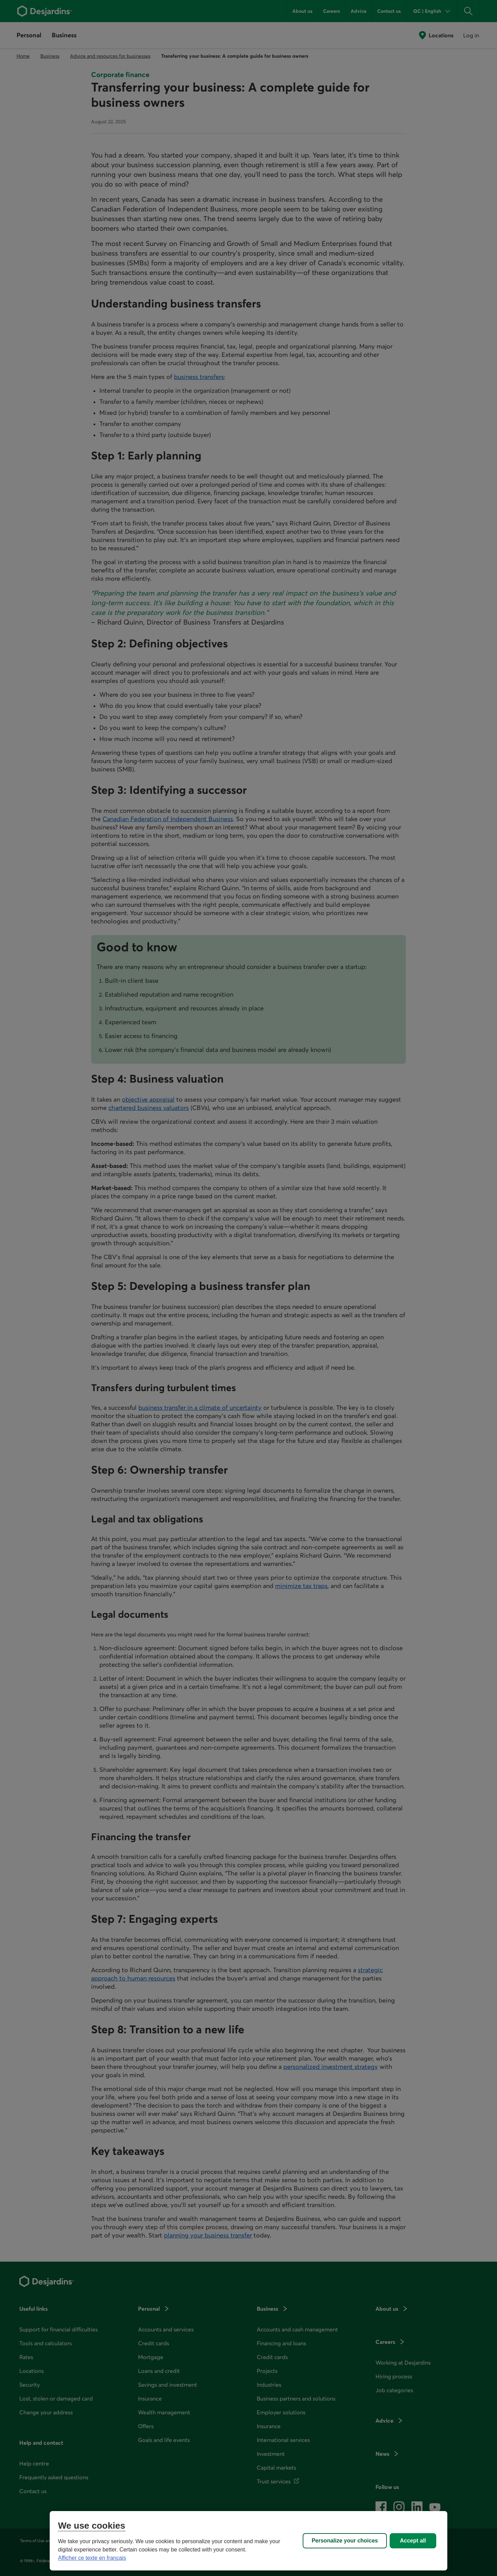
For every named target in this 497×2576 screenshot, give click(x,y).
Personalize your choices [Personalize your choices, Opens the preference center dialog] (345, 2541)
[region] (248, 2540)
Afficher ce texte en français (92, 2558)
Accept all (413, 2541)
